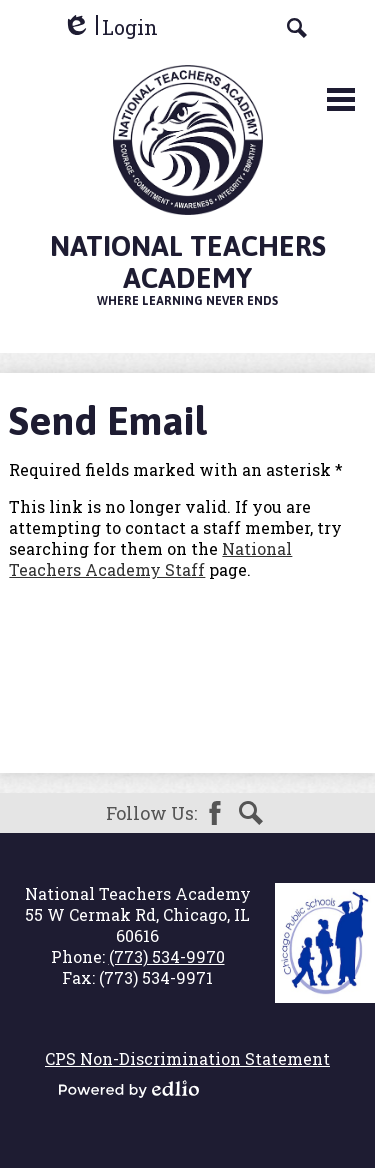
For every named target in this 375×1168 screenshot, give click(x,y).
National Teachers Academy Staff (150, 559)
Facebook (215, 813)
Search (251, 813)
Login (110, 27)
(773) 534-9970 (167, 956)
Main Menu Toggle (341, 99)
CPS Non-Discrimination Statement (187, 1058)
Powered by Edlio (129, 1089)
